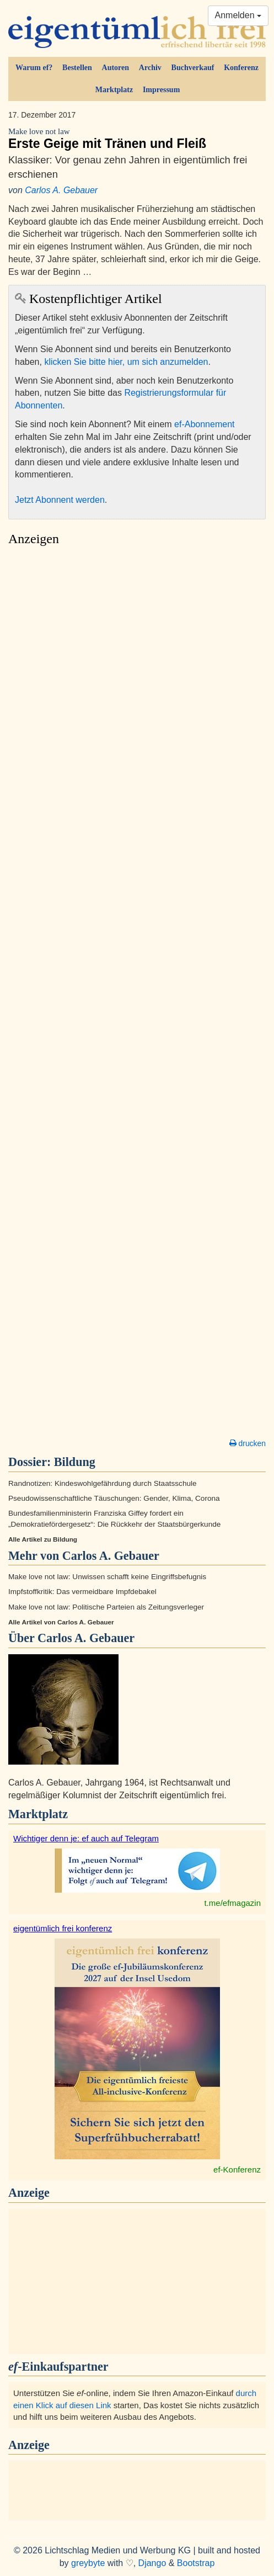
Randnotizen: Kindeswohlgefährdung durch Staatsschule (102, 1483)
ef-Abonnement (204, 424)
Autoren (116, 67)
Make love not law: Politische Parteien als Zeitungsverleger (106, 1607)
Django (152, 2563)
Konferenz (241, 67)
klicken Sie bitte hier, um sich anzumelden (126, 362)
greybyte (88, 2563)
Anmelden (238, 15)
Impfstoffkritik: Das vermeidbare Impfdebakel (82, 1591)
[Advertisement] (137, 995)
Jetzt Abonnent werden (60, 499)
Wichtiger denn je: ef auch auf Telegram (86, 1838)
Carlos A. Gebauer (61, 190)
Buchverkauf (192, 67)
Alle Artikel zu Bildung (42, 1539)
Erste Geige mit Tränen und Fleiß (137, 139)
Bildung (74, 1462)
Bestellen (77, 67)
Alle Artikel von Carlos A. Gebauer (61, 1622)
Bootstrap (195, 2563)
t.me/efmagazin (232, 1903)
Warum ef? (33, 67)
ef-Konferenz (237, 2169)
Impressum (161, 90)
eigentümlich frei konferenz (62, 1928)
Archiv (150, 67)
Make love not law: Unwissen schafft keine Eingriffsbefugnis (107, 1577)
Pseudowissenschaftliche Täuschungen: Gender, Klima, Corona (114, 1498)
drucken (247, 1443)
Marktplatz (114, 90)
